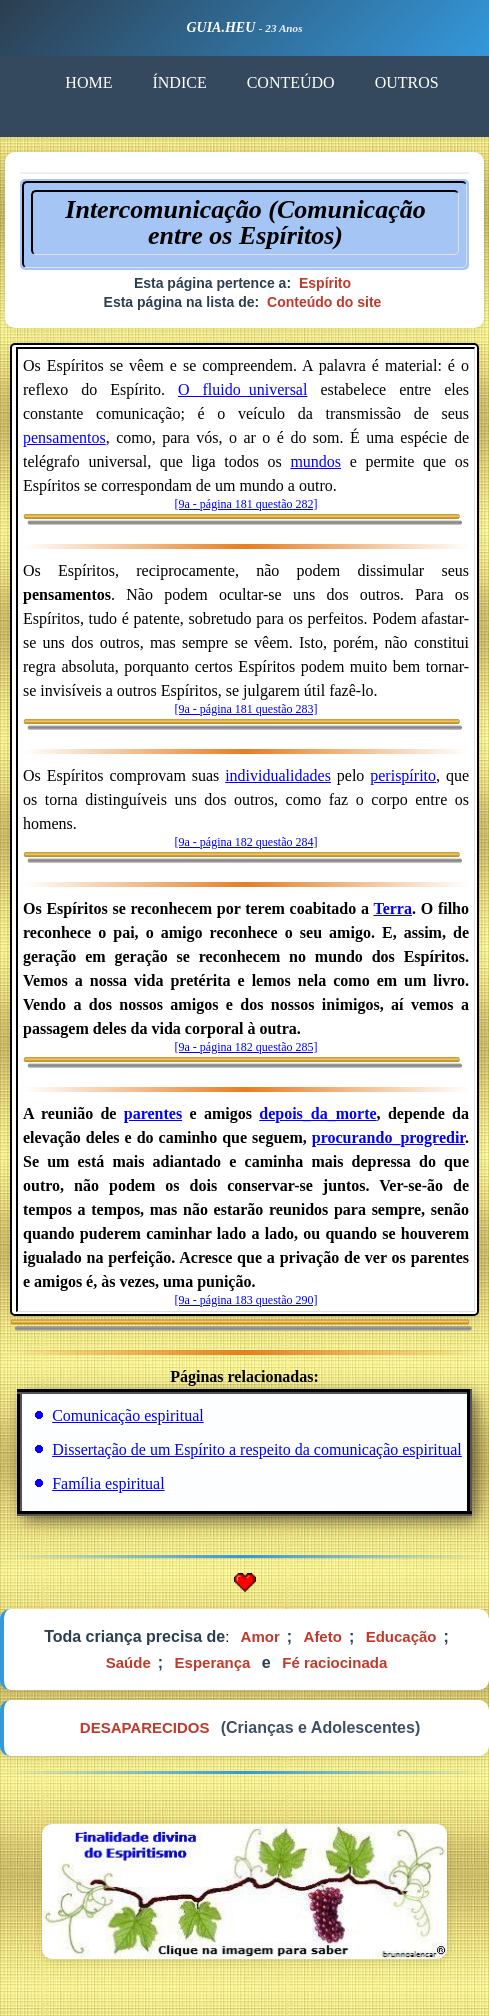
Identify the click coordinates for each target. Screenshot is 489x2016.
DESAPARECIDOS (145, 1727)
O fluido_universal (242, 389)
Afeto (323, 1636)
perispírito (403, 775)
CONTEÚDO (291, 82)
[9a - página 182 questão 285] (246, 1047)
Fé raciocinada (334, 1662)
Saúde (128, 1662)
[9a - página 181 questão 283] (246, 709)
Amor (260, 1636)
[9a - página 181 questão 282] (246, 504)
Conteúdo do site (324, 302)
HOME (88, 82)
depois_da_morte (317, 1113)
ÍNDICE (179, 82)
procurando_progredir (388, 1137)
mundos (315, 461)
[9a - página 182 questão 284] (246, 842)
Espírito (325, 283)
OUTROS (407, 82)
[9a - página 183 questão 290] (246, 1300)
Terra (392, 908)
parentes (153, 1113)
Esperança (213, 1662)
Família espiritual (108, 1483)
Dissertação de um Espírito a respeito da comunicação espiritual (257, 1449)
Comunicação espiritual (128, 1415)
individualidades (278, 775)
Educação (401, 1636)
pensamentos (64, 437)
